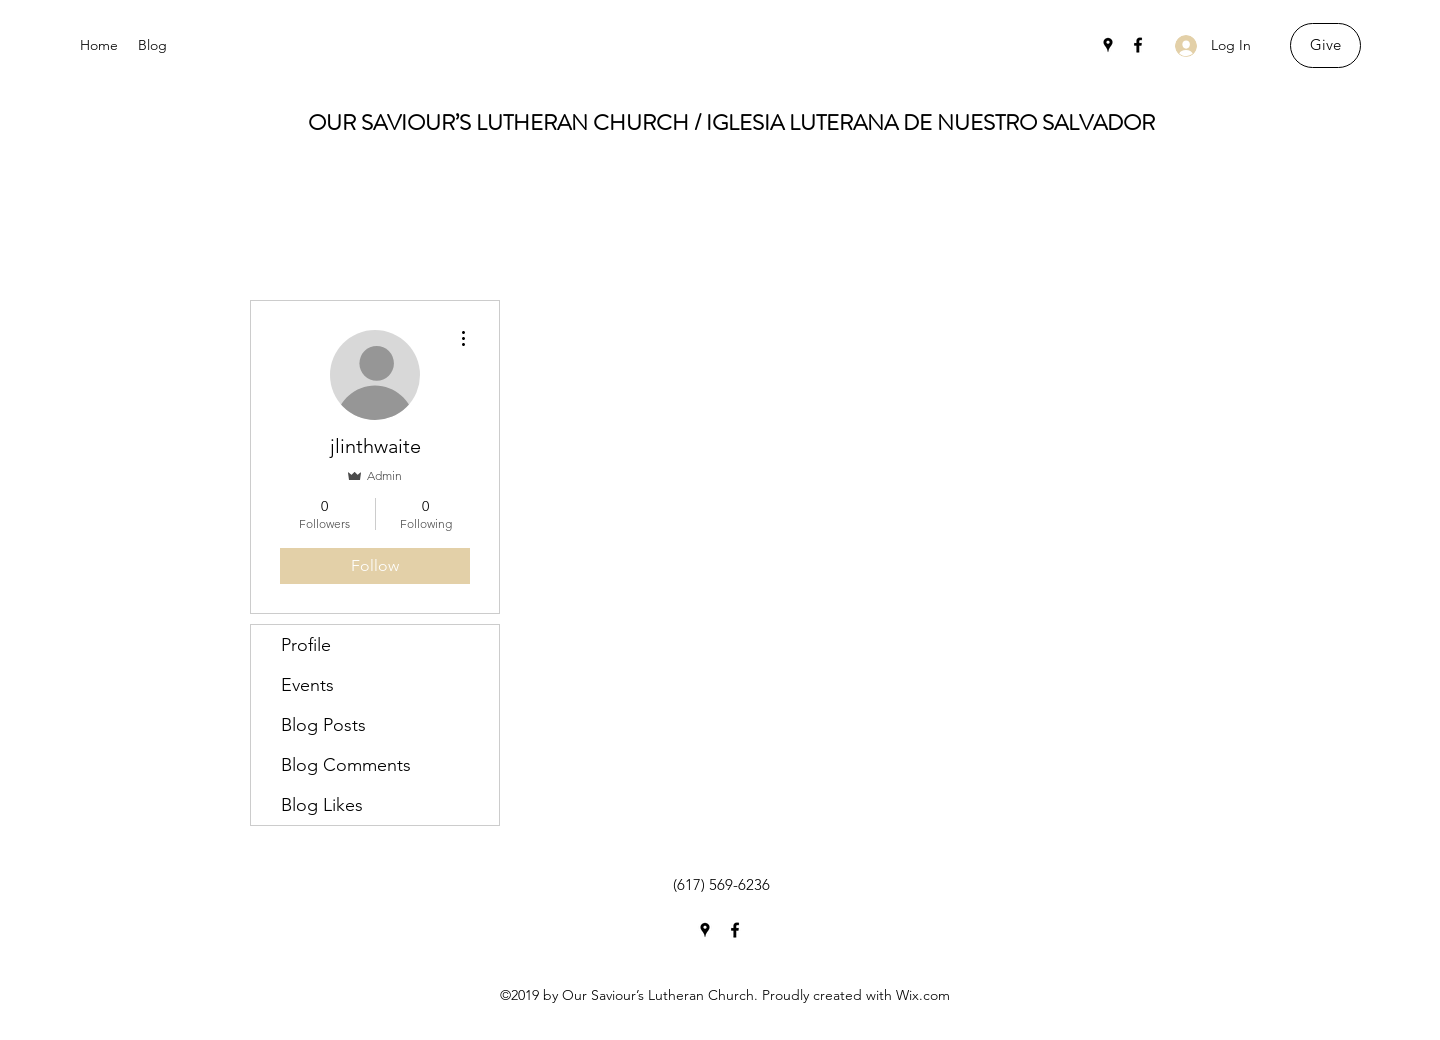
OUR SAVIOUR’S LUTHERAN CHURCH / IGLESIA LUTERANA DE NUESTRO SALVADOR (731, 122)
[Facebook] (1138, 45)
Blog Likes (322, 805)
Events (307, 685)
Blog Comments (346, 765)
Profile (306, 645)
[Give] (1325, 45)
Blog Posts (323, 725)
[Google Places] (1108, 45)
